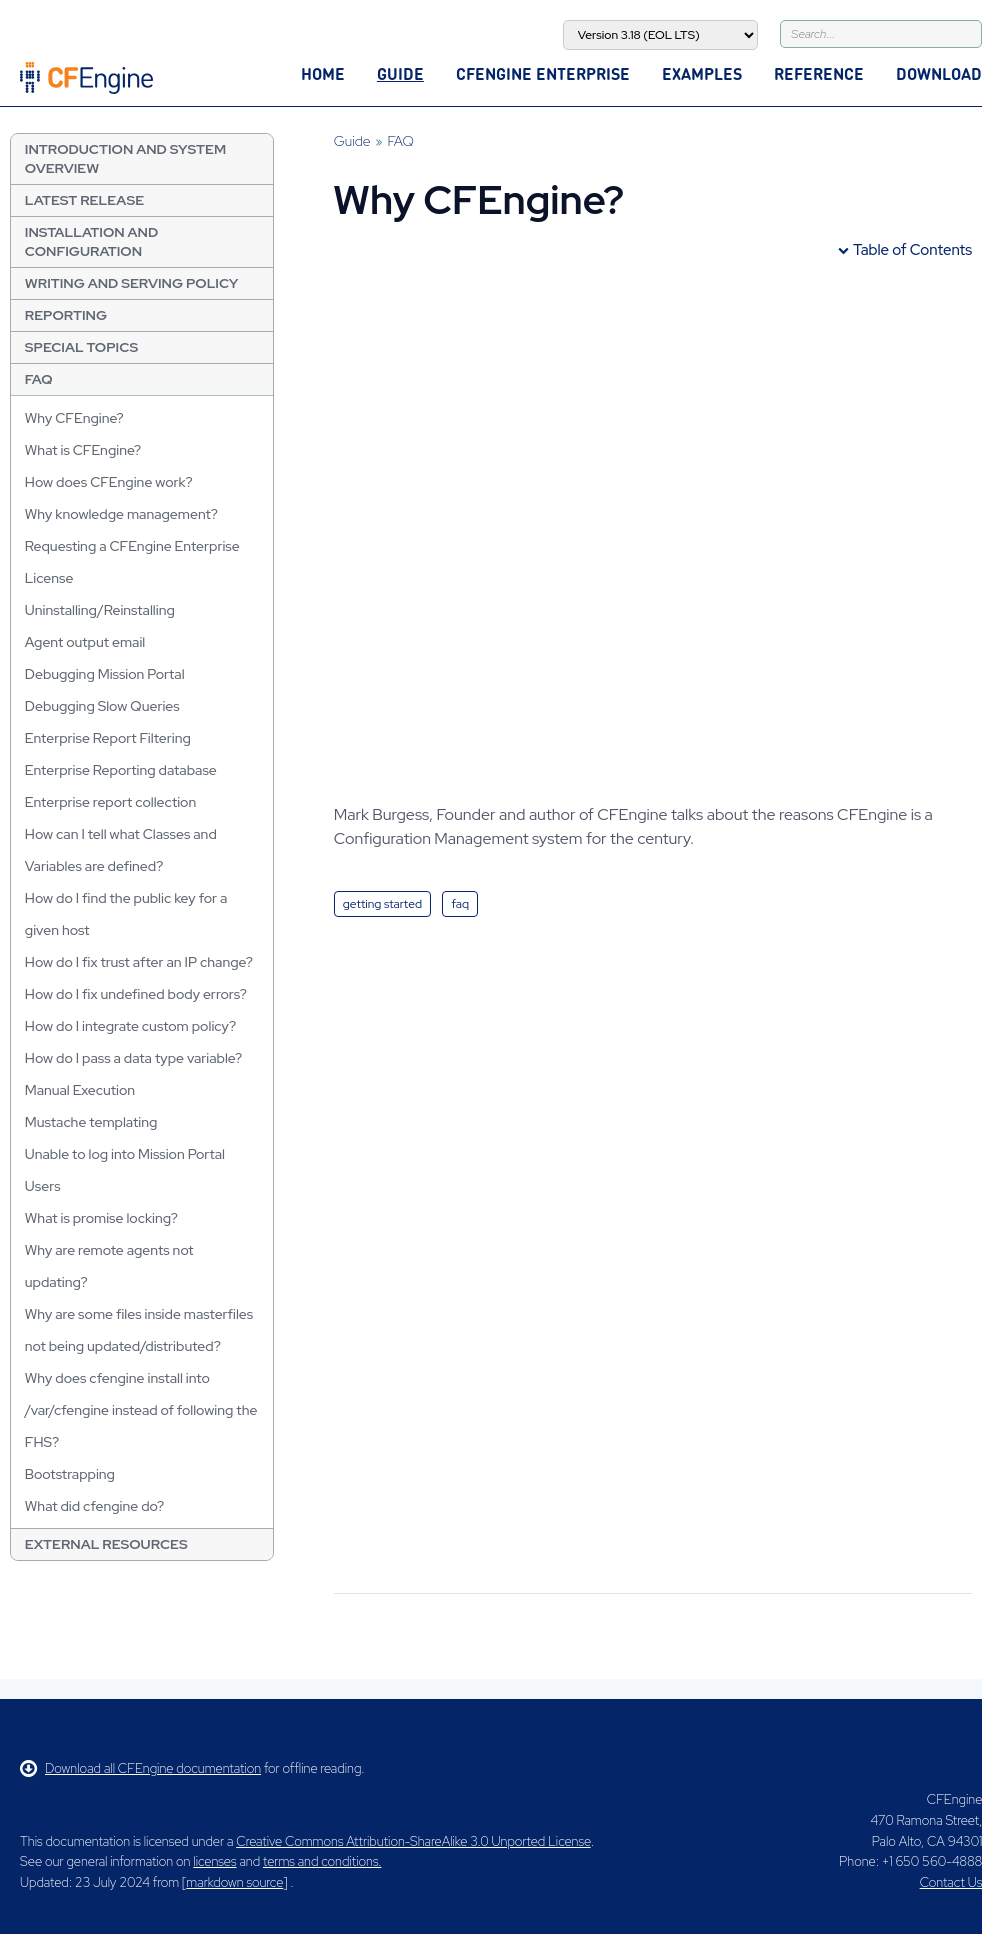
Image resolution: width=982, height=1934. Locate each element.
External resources (106, 1544)
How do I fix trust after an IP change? (139, 962)
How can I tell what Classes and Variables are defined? (121, 850)
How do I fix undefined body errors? (136, 994)
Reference (819, 73)
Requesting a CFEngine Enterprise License (132, 562)
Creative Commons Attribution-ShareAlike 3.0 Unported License (413, 1841)
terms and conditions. (322, 1861)
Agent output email (85, 642)
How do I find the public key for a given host (126, 914)
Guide (400, 73)
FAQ (39, 379)
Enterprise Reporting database (121, 770)
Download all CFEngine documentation (140, 1768)
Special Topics (81, 347)
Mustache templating (91, 1122)
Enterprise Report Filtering (108, 738)
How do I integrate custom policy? (130, 1026)
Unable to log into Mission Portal (125, 1154)
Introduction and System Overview (125, 158)
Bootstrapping (70, 1474)
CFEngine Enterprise (543, 73)
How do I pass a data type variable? (133, 1058)
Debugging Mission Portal (105, 674)
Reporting (66, 315)
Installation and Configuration (91, 241)
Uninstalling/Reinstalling (100, 610)
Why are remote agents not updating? (109, 1266)
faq (460, 904)
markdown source (234, 1882)
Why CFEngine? (74, 418)
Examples (702, 73)
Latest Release (84, 200)
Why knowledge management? (121, 514)
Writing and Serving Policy (132, 283)
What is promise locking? (101, 1218)
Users (43, 1186)
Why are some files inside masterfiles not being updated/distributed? (139, 1330)
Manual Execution (80, 1090)
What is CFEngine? (83, 450)
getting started (382, 904)
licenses (214, 1861)
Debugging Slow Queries (102, 706)
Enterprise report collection (110, 802)
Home (323, 73)
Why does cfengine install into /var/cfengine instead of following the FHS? (141, 1410)
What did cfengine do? (94, 1506)
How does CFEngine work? (109, 482)
